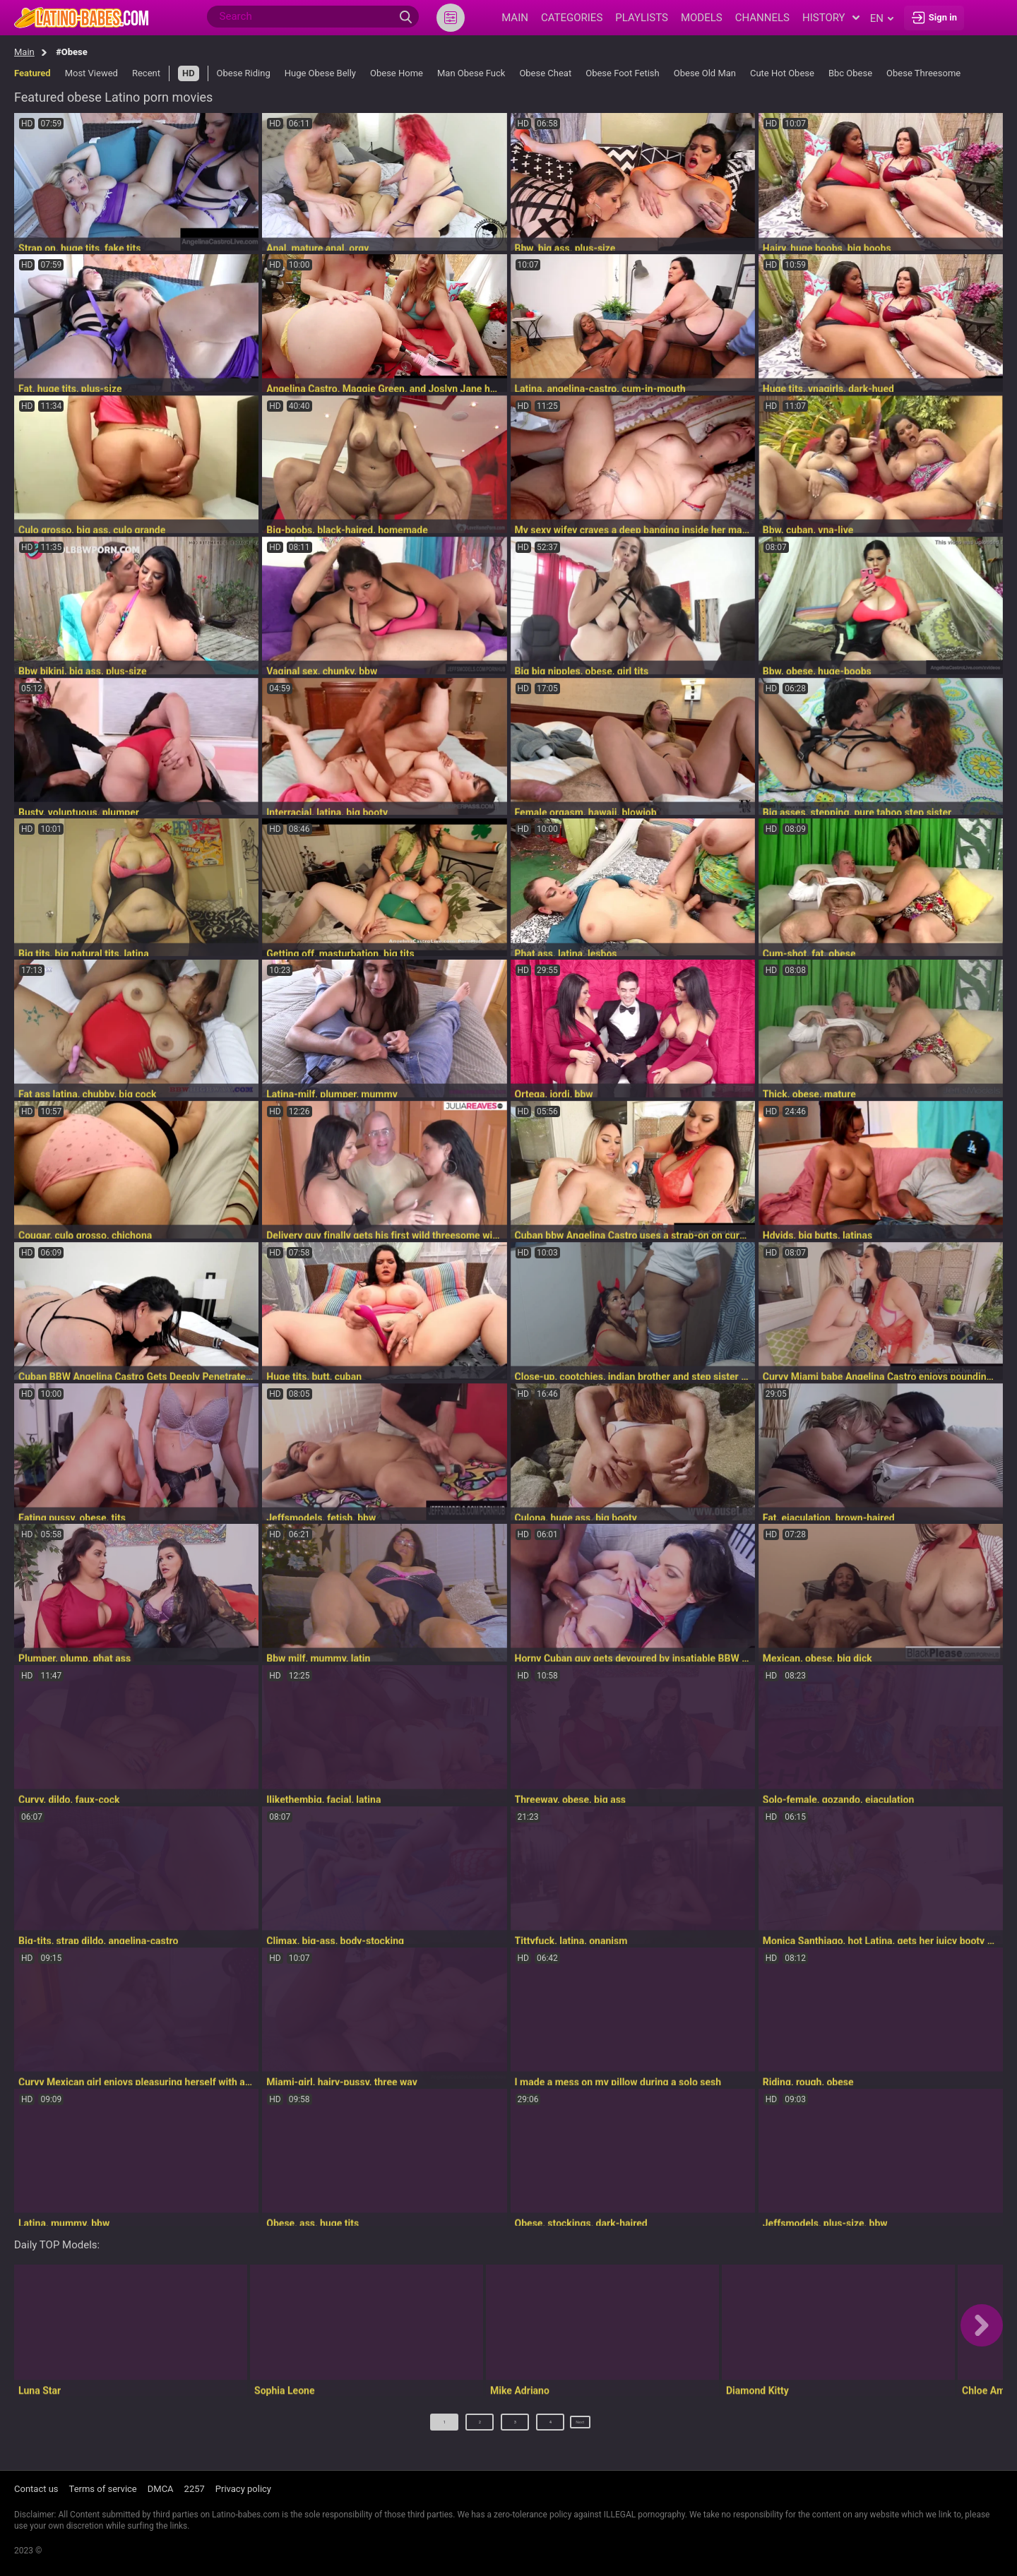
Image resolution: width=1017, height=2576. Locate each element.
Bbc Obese (850, 73)
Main (24, 52)
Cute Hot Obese (782, 73)
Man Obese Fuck (471, 73)
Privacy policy (243, 2488)
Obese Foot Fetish (622, 73)
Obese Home (396, 73)
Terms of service (103, 2488)
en (881, 18)
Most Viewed (91, 73)
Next (580, 2427)
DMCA (161, 2488)
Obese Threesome (923, 73)
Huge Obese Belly (320, 73)
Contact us (36, 2488)
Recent (146, 73)
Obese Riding (243, 73)
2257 (194, 2488)
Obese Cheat (545, 73)
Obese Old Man (705, 73)
